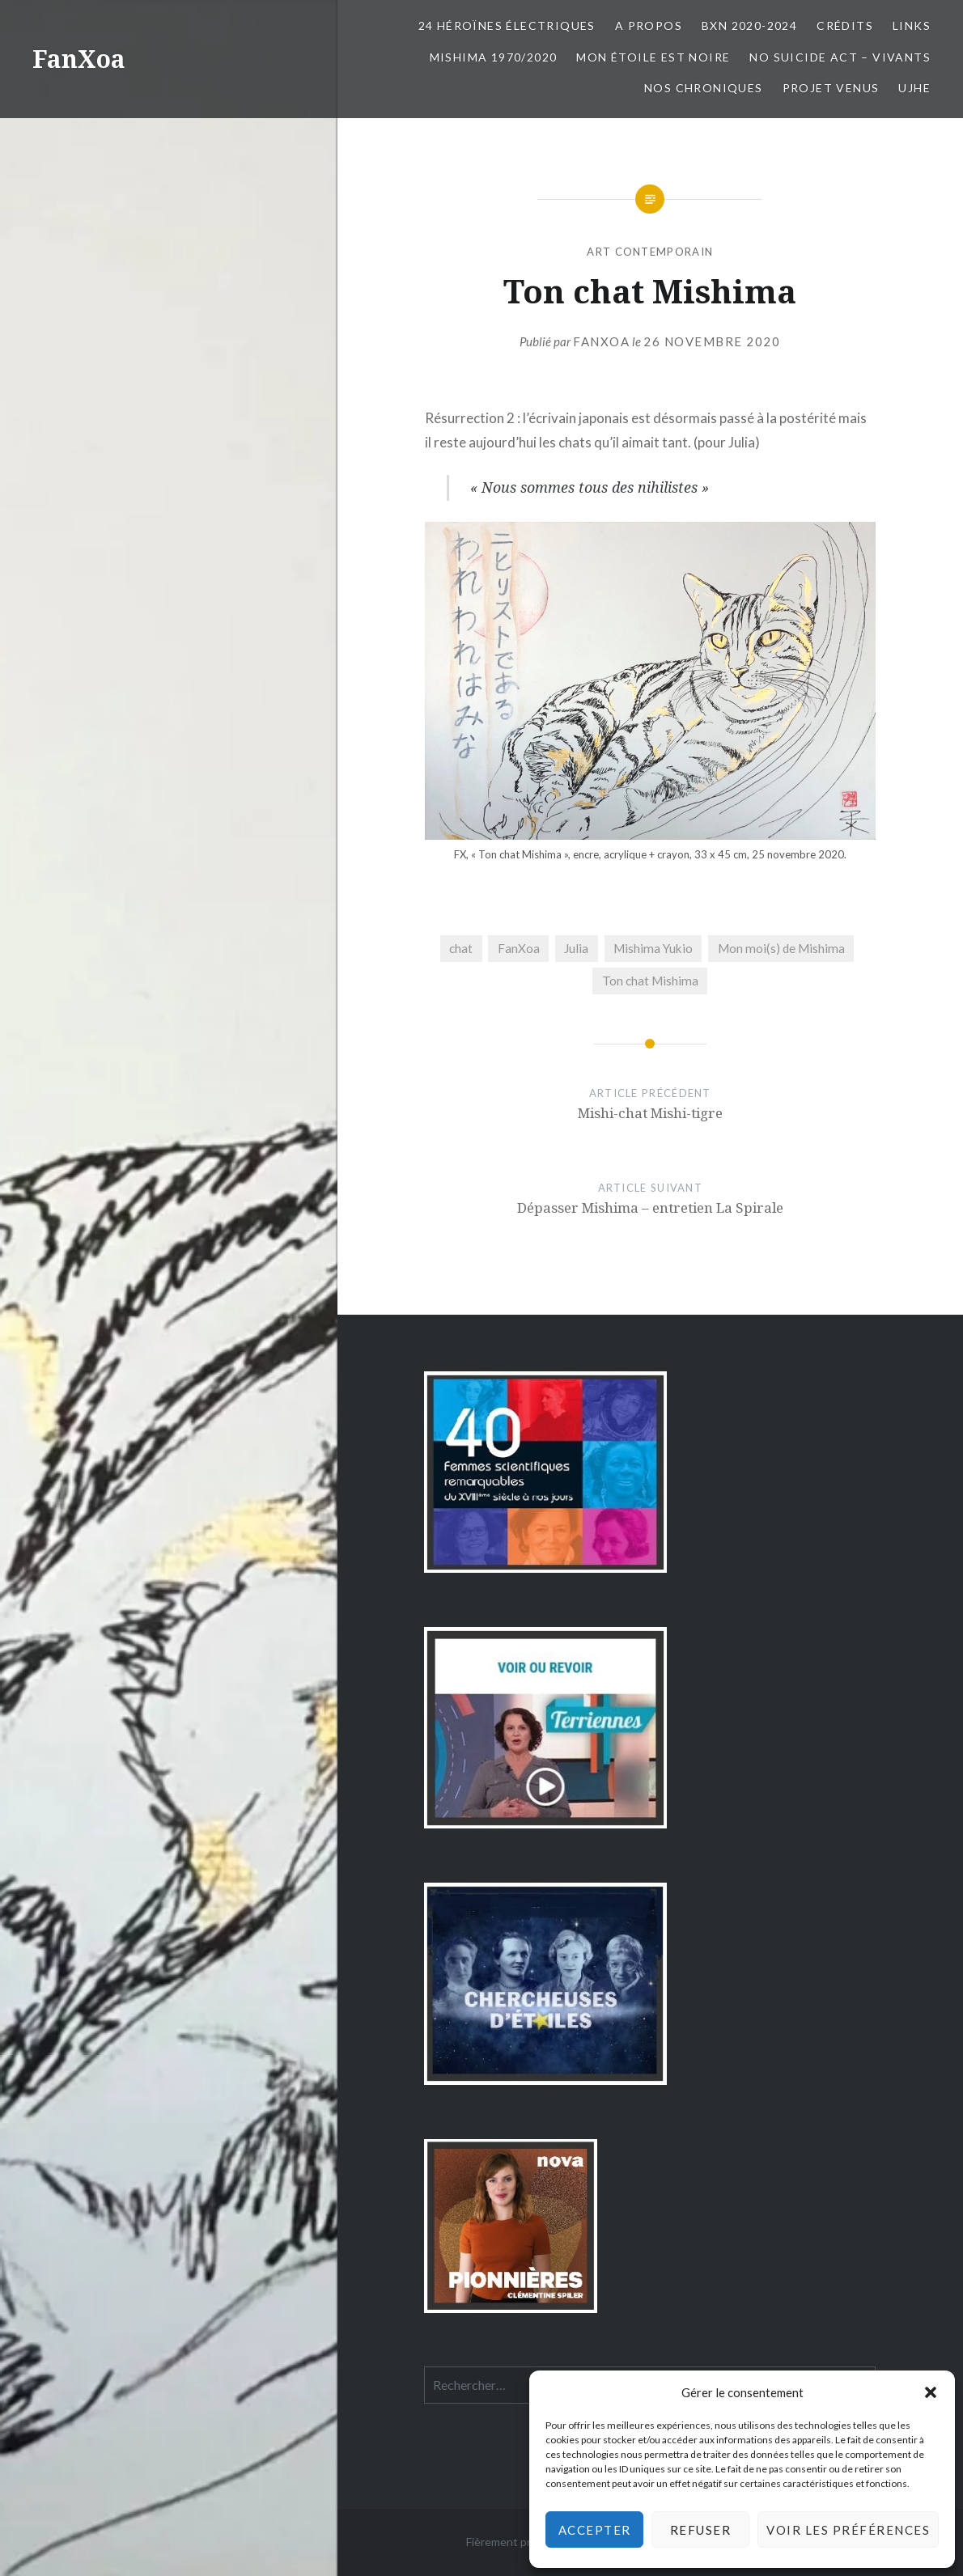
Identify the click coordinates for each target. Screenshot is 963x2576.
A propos (648, 25)
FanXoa (78, 58)
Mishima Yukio (653, 948)
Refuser (701, 2530)
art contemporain (650, 251)
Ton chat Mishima (650, 980)
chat (461, 948)
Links (912, 25)
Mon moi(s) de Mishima (781, 948)
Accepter (594, 2530)
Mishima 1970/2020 (494, 57)
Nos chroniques (703, 88)
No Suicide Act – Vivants (840, 57)
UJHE (914, 88)
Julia (576, 948)
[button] (931, 2392)
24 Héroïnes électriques (507, 25)
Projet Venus (831, 88)
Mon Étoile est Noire (653, 57)
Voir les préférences (848, 2530)
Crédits (845, 25)
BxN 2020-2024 (749, 25)
